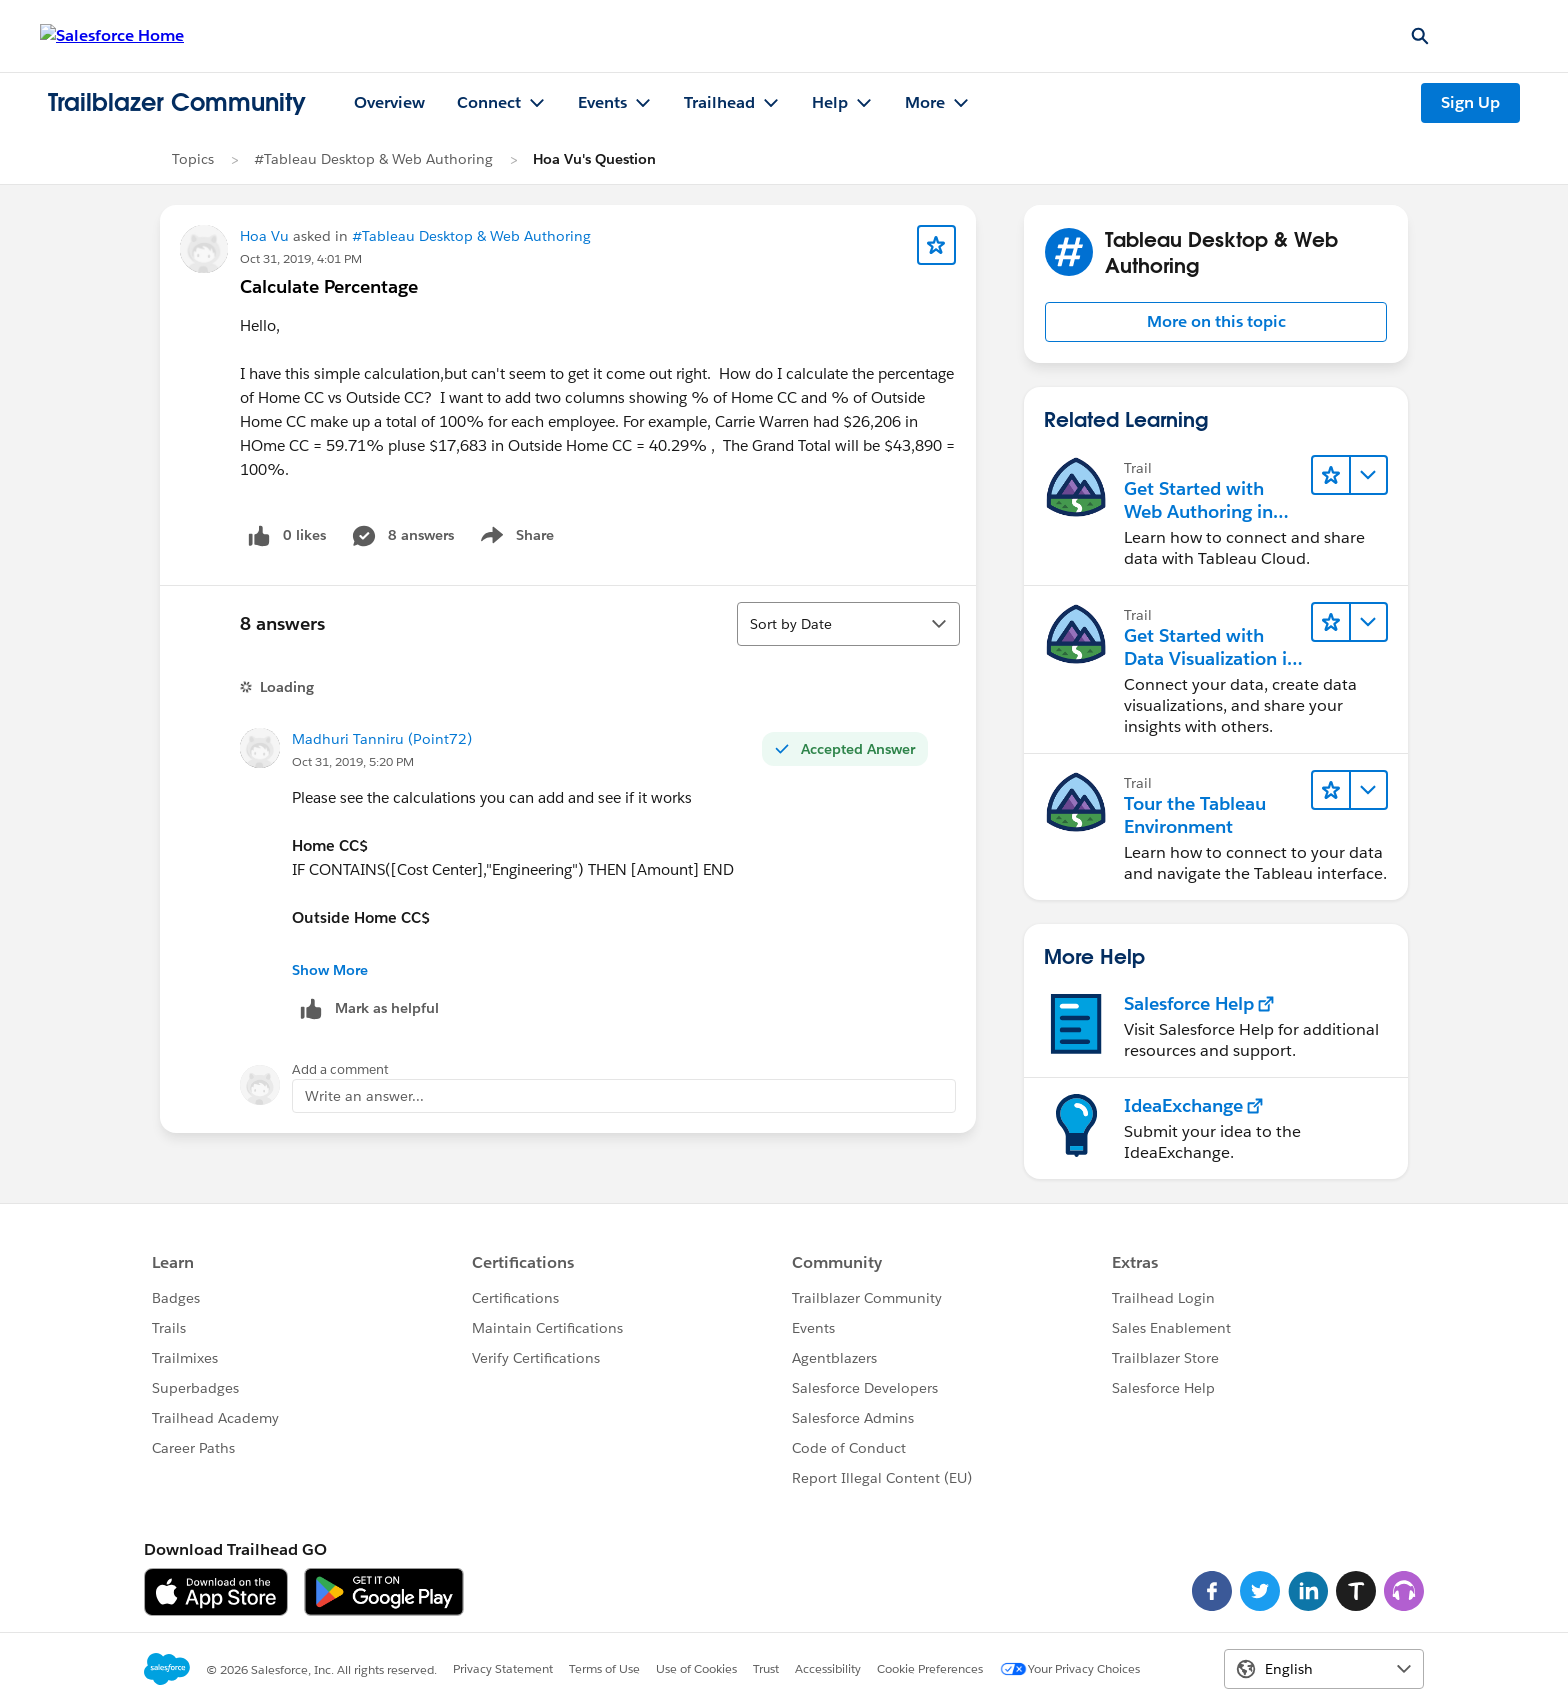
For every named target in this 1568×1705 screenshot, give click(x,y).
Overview (389, 102)
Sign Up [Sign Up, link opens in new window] (1470, 102)
